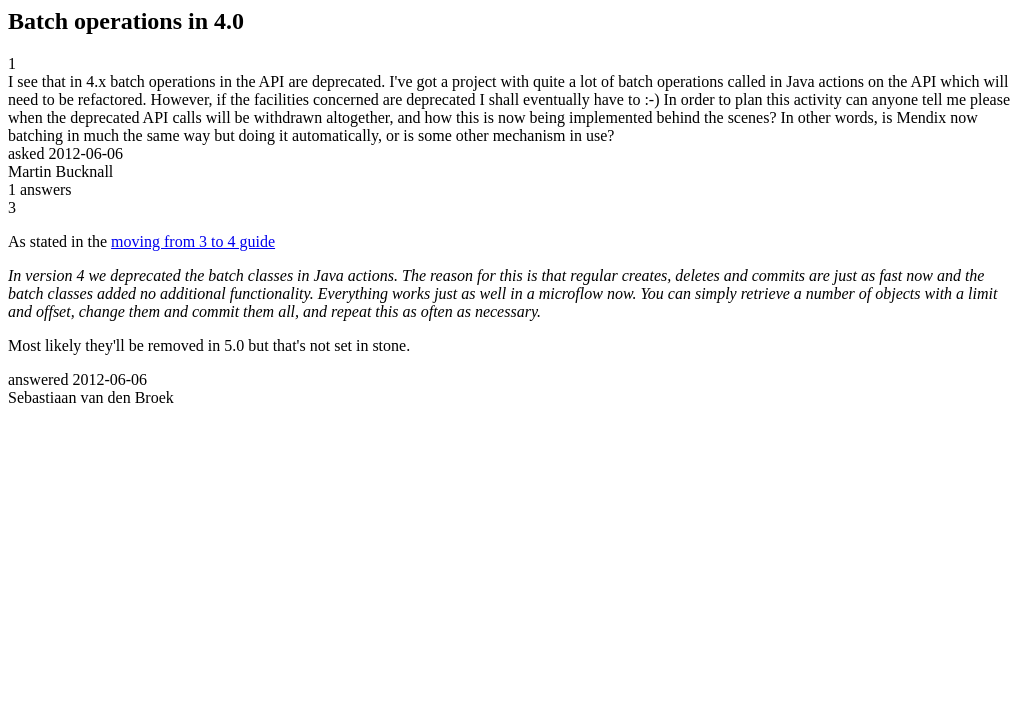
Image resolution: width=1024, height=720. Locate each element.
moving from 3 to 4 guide (193, 241)
